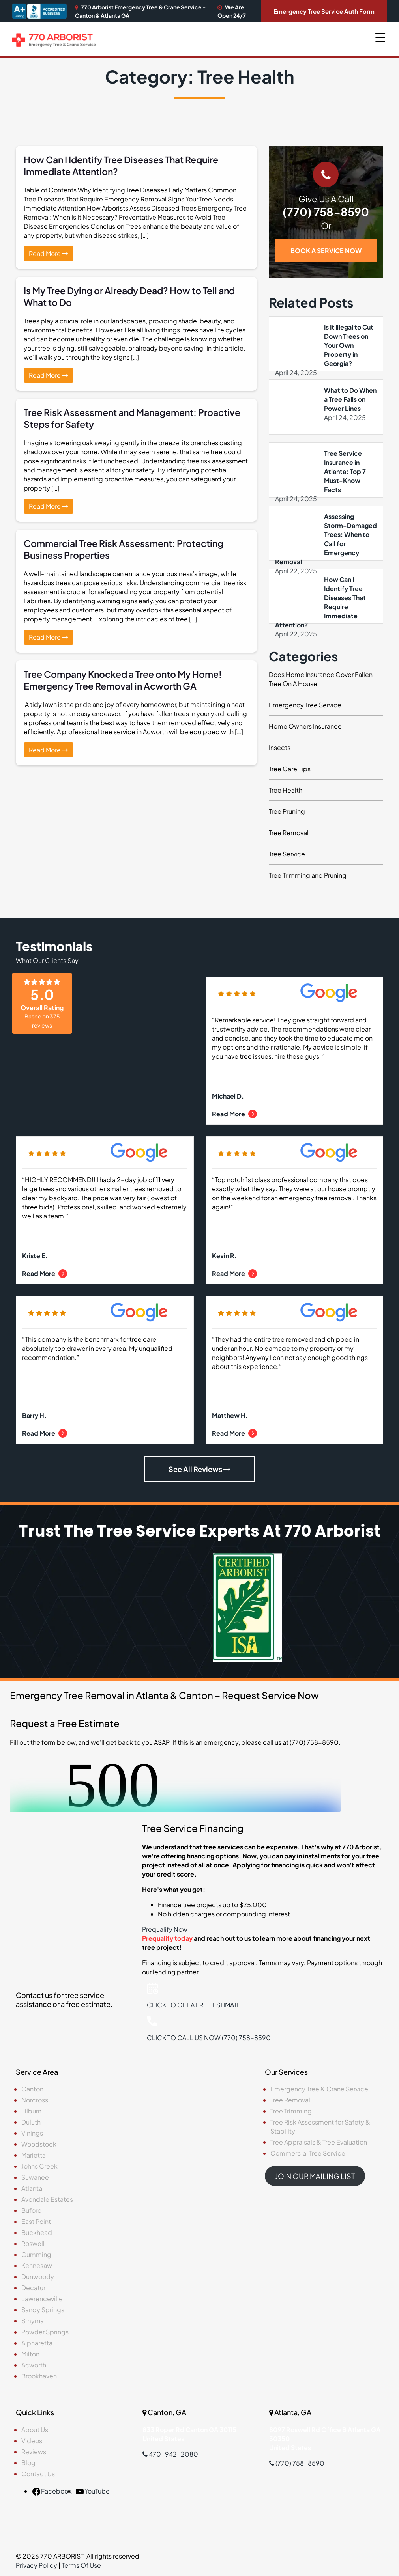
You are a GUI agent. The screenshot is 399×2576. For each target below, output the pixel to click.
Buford (31, 2210)
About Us (34, 2429)
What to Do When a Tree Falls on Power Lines (350, 399)
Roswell (33, 2243)
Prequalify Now (164, 1929)
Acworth (33, 2365)
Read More (48, 253)
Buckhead (36, 2232)
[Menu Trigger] (380, 36)
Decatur (33, 2287)
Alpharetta (36, 2343)
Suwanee (35, 2177)
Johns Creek (39, 2166)
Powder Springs (45, 2332)
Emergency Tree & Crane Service (319, 2089)
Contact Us (38, 2474)
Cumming (36, 2254)
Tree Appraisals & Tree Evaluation (318, 2142)
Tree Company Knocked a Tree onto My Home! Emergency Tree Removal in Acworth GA (123, 680)
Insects (279, 747)
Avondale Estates (47, 2199)
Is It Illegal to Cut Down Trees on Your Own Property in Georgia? (348, 345)
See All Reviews (199, 1469)
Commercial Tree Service (307, 2153)
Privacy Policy (36, 2565)
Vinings (32, 2133)
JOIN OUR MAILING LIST (315, 2176)
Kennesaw (36, 2265)
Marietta (33, 2155)
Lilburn (31, 2111)
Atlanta (31, 2188)
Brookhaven (39, 2376)
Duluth (31, 2122)
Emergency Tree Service (305, 705)
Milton (30, 2354)
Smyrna (32, 2321)
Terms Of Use (81, 2565)
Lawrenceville (42, 2298)
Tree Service (287, 854)
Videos (31, 2440)
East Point (36, 2221)
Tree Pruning (287, 811)
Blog (28, 2462)
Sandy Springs (42, 2310)
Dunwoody (37, 2276)
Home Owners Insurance (305, 726)
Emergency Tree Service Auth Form (324, 11)
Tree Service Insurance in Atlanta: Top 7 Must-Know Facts (345, 471)
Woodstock (38, 2144)
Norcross (34, 2100)
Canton (32, 2089)
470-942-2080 (170, 2454)
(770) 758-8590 (326, 211)
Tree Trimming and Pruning (308, 875)
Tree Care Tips (290, 769)
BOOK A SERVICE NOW (326, 250)
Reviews (33, 2451)
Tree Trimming (291, 2111)
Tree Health (285, 790)
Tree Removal (289, 832)
